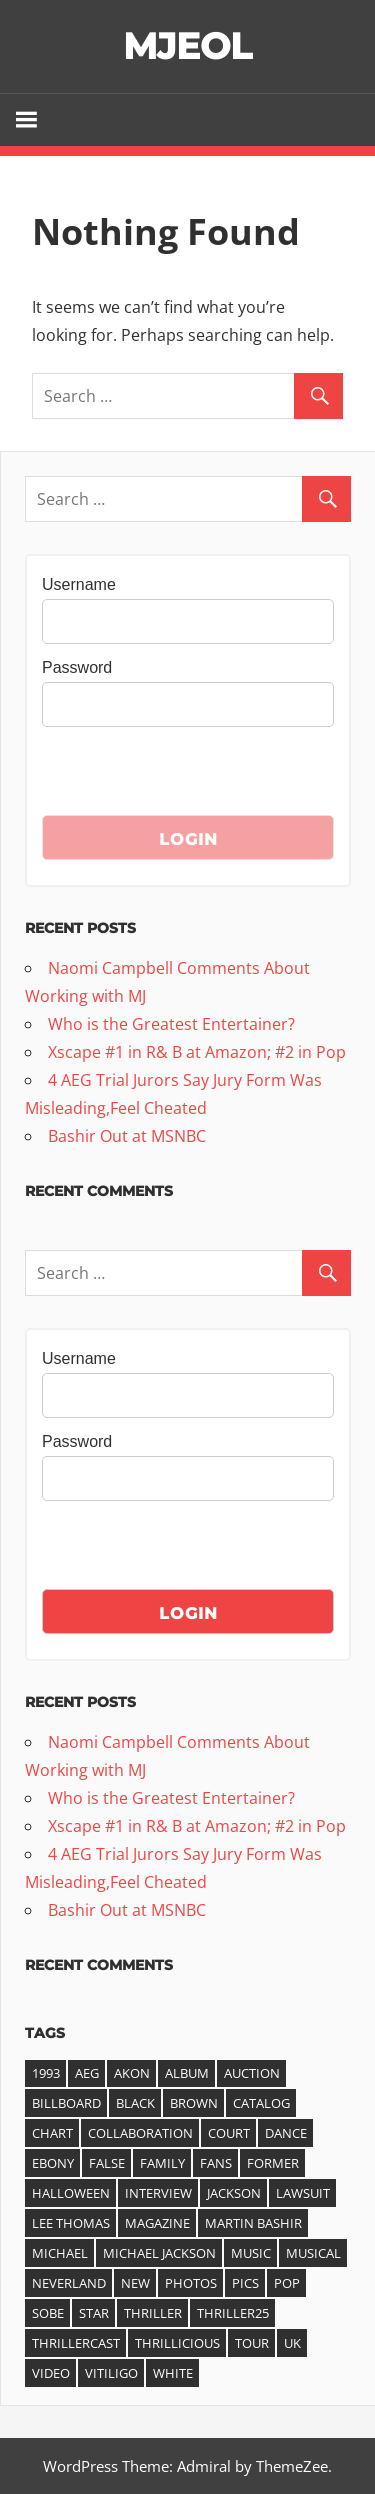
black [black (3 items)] (135, 2103)
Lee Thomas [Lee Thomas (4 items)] (71, 2223)
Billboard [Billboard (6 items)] (66, 2103)
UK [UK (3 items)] (292, 2343)
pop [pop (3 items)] (287, 2283)
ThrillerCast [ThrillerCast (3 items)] (76, 2343)
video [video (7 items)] (51, 2373)
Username (79, 584)
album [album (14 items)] (187, 2073)
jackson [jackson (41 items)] (234, 2193)
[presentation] (194, 776)
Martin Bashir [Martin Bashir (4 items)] (253, 2223)
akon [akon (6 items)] (132, 2073)
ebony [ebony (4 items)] (53, 2163)
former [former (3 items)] (273, 2163)
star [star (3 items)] (94, 2313)
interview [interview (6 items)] (158, 2193)
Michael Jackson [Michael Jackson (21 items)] (159, 2253)
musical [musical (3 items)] (313, 2253)
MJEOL (187, 46)
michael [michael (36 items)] (60, 2253)
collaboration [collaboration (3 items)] (140, 2133)
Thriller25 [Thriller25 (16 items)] (233, 2313)
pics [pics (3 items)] (245, 2283)
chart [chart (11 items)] (52, 2133)
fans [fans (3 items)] (216, 2163)
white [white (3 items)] (173, 2373)
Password (77, 667)
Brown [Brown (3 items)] (194, 2103)
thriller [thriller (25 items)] (153, 2313)
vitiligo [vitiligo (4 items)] (111, 2373)
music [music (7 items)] (251, 2253)
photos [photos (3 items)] (191, 2283)
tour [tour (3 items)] (252, 2343)
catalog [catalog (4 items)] (261, 2103)
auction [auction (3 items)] (252, 2073)
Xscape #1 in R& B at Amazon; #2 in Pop (197, 1052)
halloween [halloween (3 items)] (71, 2193)
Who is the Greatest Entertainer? (171, 1024)
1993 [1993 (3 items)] (46, 2073)
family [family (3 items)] (162, 2163)
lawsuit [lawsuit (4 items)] (303, 2193)
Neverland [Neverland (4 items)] (69, 2283)
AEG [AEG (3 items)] (87, 2073)
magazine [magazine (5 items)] (157, 2223)
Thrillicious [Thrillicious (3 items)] (177, 2343)
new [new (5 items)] (135, 2283)
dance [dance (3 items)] (286, 2133)
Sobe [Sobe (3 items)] (48, 2313)
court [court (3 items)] (229, 2133)
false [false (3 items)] (107, 2163)
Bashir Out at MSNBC (127, 1136)
